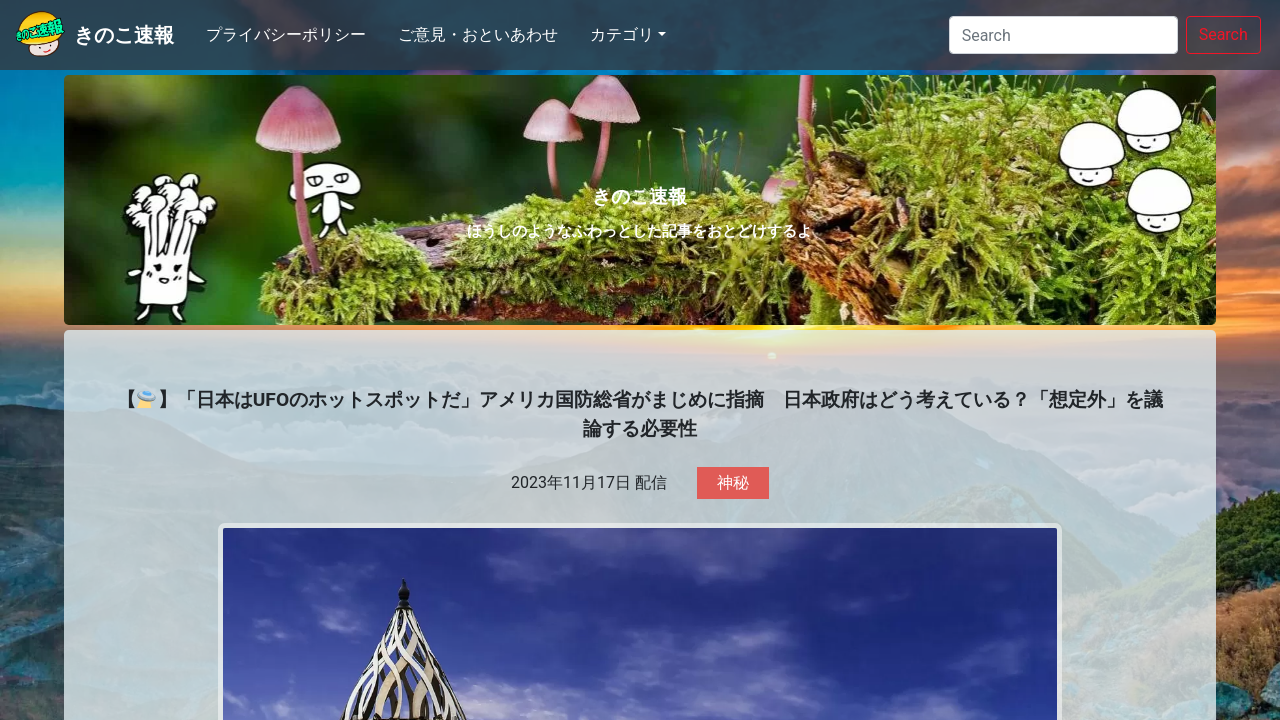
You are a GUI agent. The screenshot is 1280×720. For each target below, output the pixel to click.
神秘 (733, 482)
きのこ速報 (124, 35)
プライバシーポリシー (286, 34)
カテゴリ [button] (622, 34)
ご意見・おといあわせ (478, 34)
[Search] (1063, 35)
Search (1223, 34)
